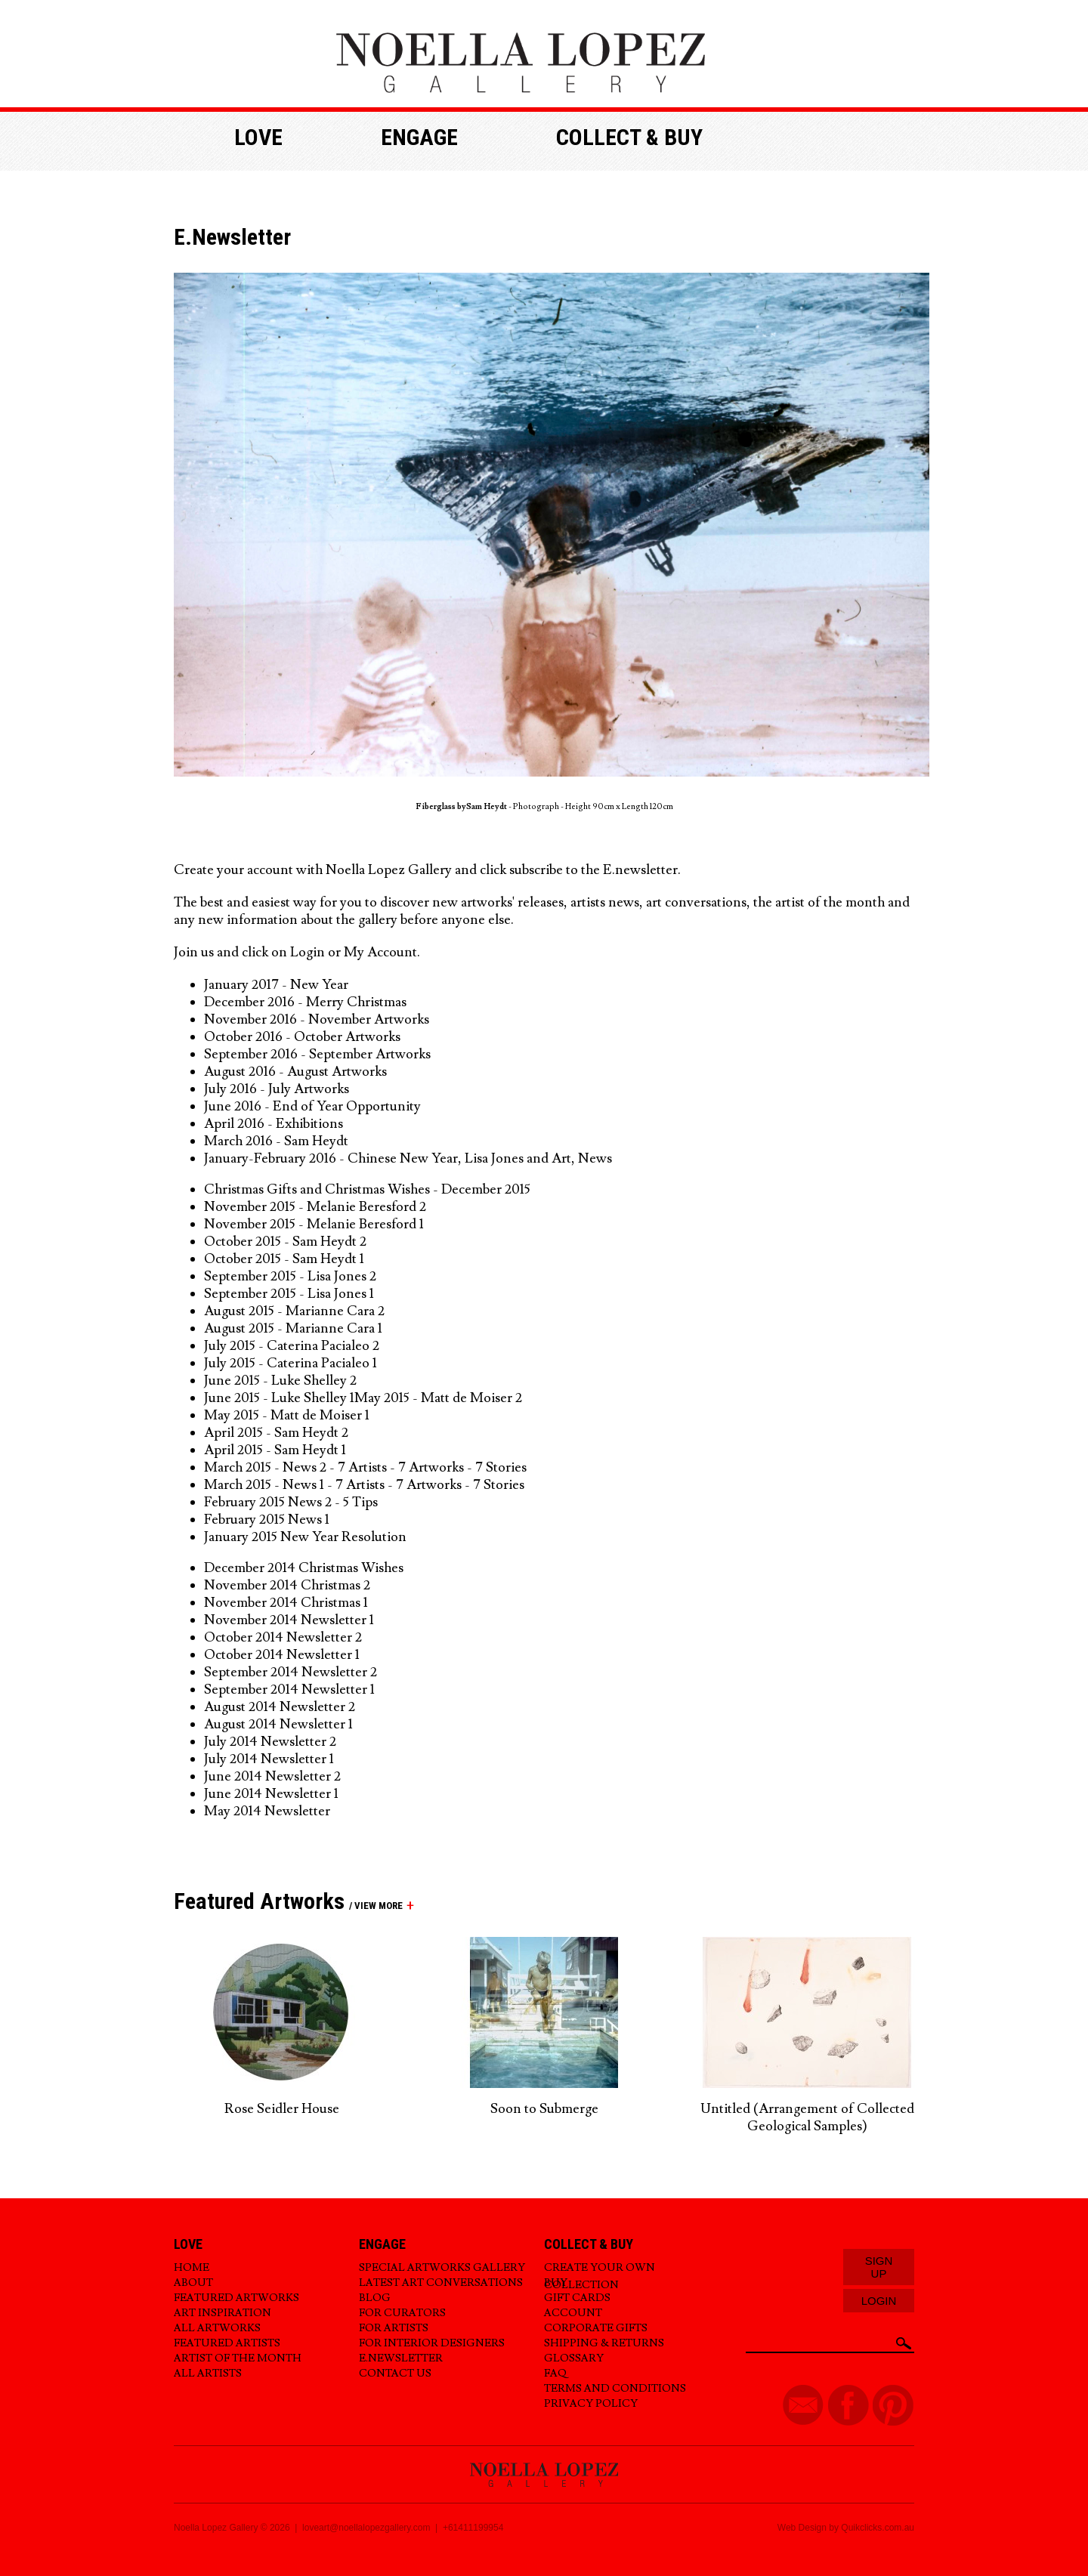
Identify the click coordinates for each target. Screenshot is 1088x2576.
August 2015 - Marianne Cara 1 (293, 1328)
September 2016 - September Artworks (317, 1054)
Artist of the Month (237, 2358)
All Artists (208, 2373)
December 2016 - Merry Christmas (305, 1002)
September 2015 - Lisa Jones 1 (290, 1293)
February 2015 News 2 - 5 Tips (291, 1502)
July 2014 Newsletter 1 (269, 1759)
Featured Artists (227, 2343)
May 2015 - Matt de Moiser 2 (438, 1398)
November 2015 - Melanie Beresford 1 (315, 1224)
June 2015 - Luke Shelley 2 (280, 1380)
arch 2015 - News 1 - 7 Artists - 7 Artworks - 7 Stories (372, 1484)
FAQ (555, 2373)
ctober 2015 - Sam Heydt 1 (289, 1259)
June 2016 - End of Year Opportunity (312, 1106)
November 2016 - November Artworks (316, 1019)
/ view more (374, 1905)
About (193, 2283)
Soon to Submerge (544, 2108)
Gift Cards (577, 2298)
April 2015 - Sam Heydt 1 (278, 1450)
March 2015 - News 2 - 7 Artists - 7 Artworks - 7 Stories (367, 1467)
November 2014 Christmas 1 (286, 1602)
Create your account (233, 870)
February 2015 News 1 (266, 1519)
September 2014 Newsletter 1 (289, 1689)
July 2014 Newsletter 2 (270, 1741)
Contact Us (395, 2373)
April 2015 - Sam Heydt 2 (276, 1432)
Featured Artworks (236, 2298)
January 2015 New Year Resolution (307, 1537)
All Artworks (217, 2328)
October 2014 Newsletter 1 (282, 1654)
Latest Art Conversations (441, 2283)
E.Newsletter (401, 2358)
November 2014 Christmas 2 (287, 1585)
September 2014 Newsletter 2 (290, 1672)
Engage (419, 137)
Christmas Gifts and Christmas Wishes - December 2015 (367, 1189)
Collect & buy (629, 137)
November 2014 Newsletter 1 (289, 1620)
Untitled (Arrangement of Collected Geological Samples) (807, 2117)
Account (573, 2313)
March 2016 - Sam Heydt (276, 1141)
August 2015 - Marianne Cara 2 (294, 1311)
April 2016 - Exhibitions (273, 1123)
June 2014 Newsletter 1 (271, 1793)
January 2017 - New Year (276, 984)
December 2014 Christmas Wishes (303, 1568)
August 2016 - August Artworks (295, 1071)
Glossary (574, 2358)
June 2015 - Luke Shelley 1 (279, 1398)
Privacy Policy (591, 2404)
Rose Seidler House (281, 2108)
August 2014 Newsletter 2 (279, 1707)
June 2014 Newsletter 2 (272, 1776)
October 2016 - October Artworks (302, 1037)
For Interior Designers (432, 2343)
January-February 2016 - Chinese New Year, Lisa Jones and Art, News (408, 1158)
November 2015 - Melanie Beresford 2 (316, 1206)
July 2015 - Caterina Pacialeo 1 (292, 1363)
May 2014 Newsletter (267, 1811)
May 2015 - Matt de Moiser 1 (286, 1415)
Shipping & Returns (604, 2343)
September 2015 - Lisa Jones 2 (290, 1276)
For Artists (393, 2328)
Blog (375, 2298)
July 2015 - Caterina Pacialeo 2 (291, 1345)
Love (258, 137)
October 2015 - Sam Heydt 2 (286, 1241)
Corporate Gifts (596, 2328)
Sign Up (879, 2267)
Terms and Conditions (615, 2388)
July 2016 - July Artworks (276, 1089)
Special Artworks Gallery (442, 2268)
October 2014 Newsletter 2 (283, 1637)
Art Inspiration (222, 2313)
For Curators (402, 2313)
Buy (555, 2283)
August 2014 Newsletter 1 (278, 1724)
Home (191, 2268)
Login (307, 952)
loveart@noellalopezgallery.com (366, 2527)
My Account (380, 952)
